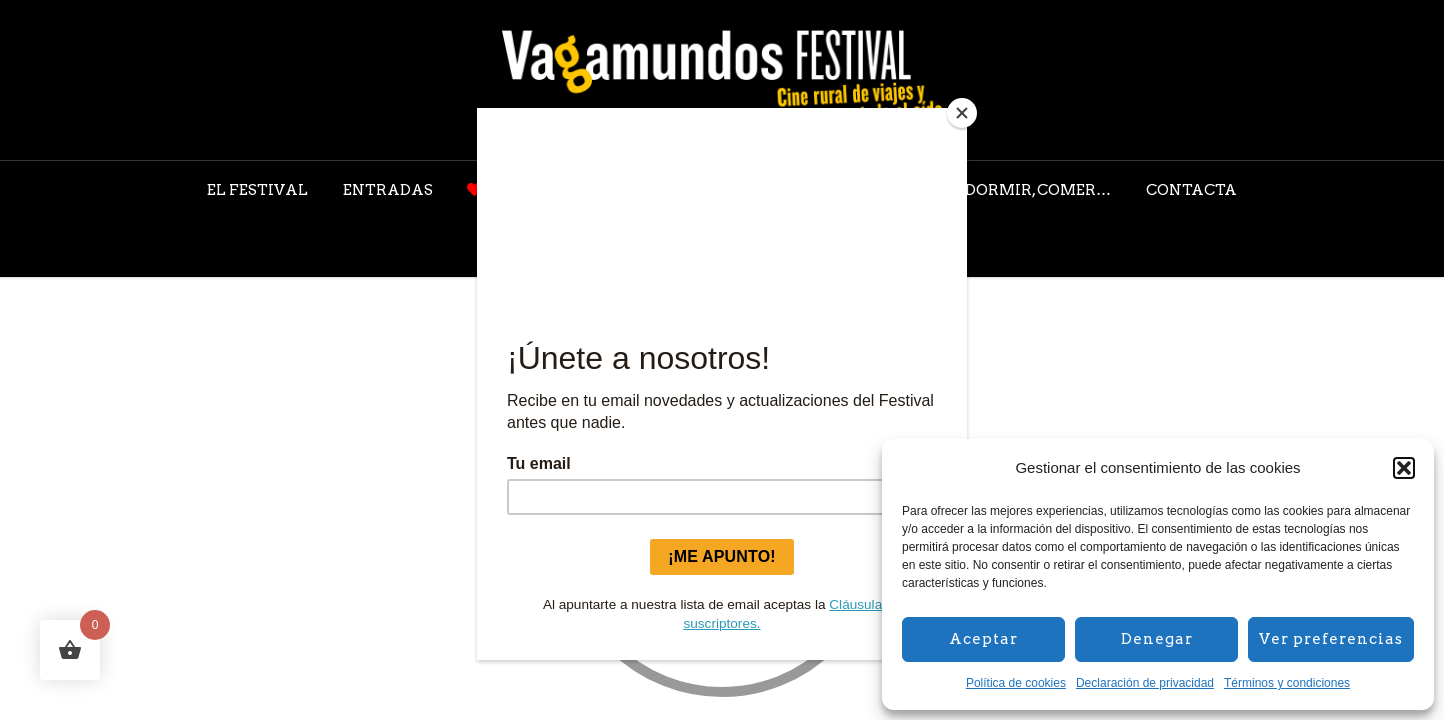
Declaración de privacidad (1145, 683)
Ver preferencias (1331, 639)
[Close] (962, 113)
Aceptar (983, 639)
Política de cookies (1016, 683)
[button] (1404, 468)
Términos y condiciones (1287, 683)
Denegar (1157, 639)
